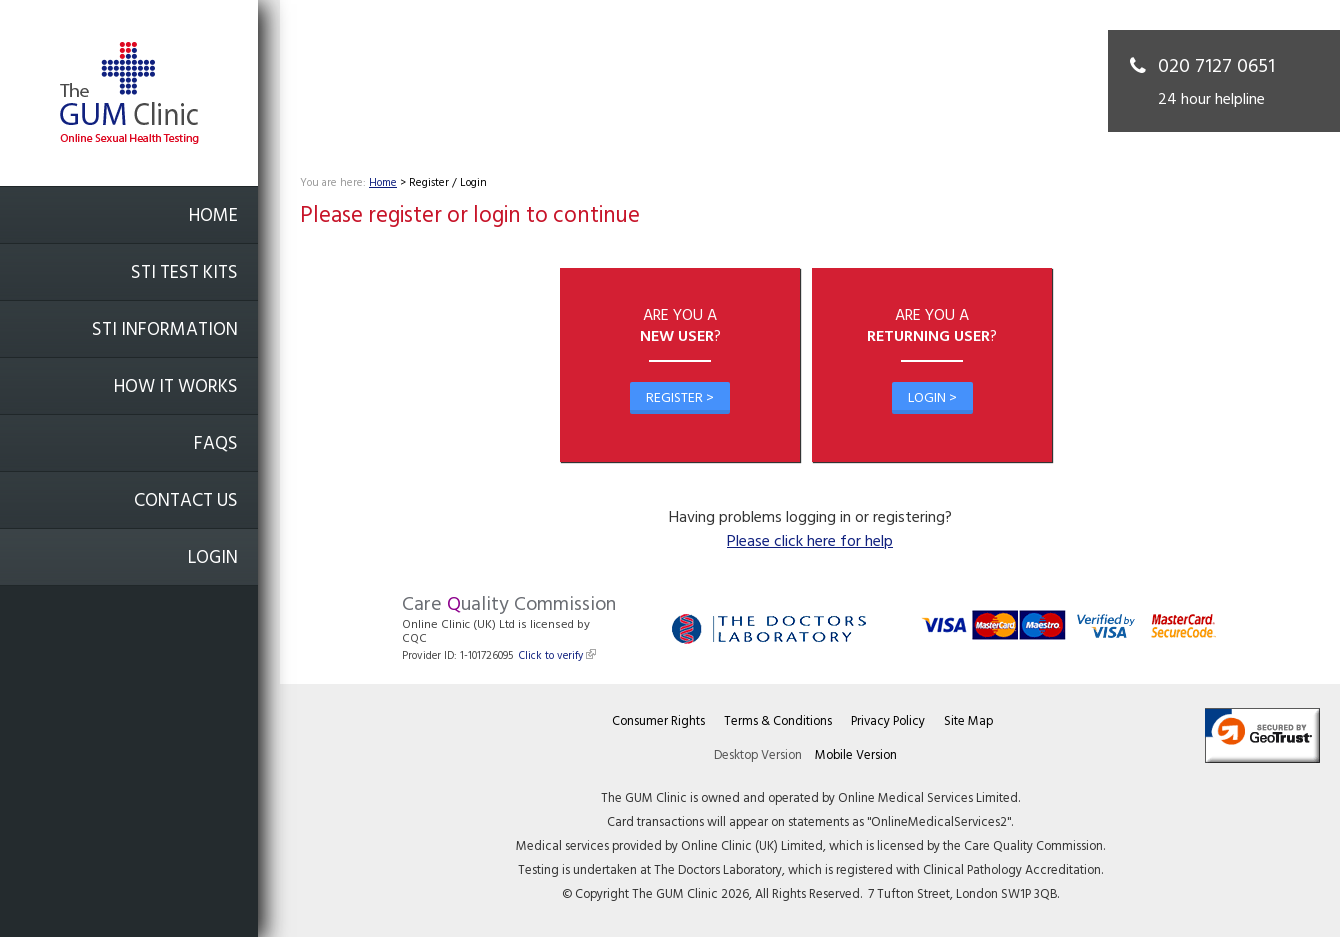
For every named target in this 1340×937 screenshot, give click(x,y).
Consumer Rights (658, 721)
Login (213, 558)
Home (213, 216)
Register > (680, 398)
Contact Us (186, 501)
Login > (932, 398)
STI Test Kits (184, 273)
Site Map (968, 721)
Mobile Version (856, 755)
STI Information (165, 330)
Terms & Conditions (778, 721)
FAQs (216, 444)
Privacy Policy (888, 721)
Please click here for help (810, 542)
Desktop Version (758, 755)
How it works (176, 387)
